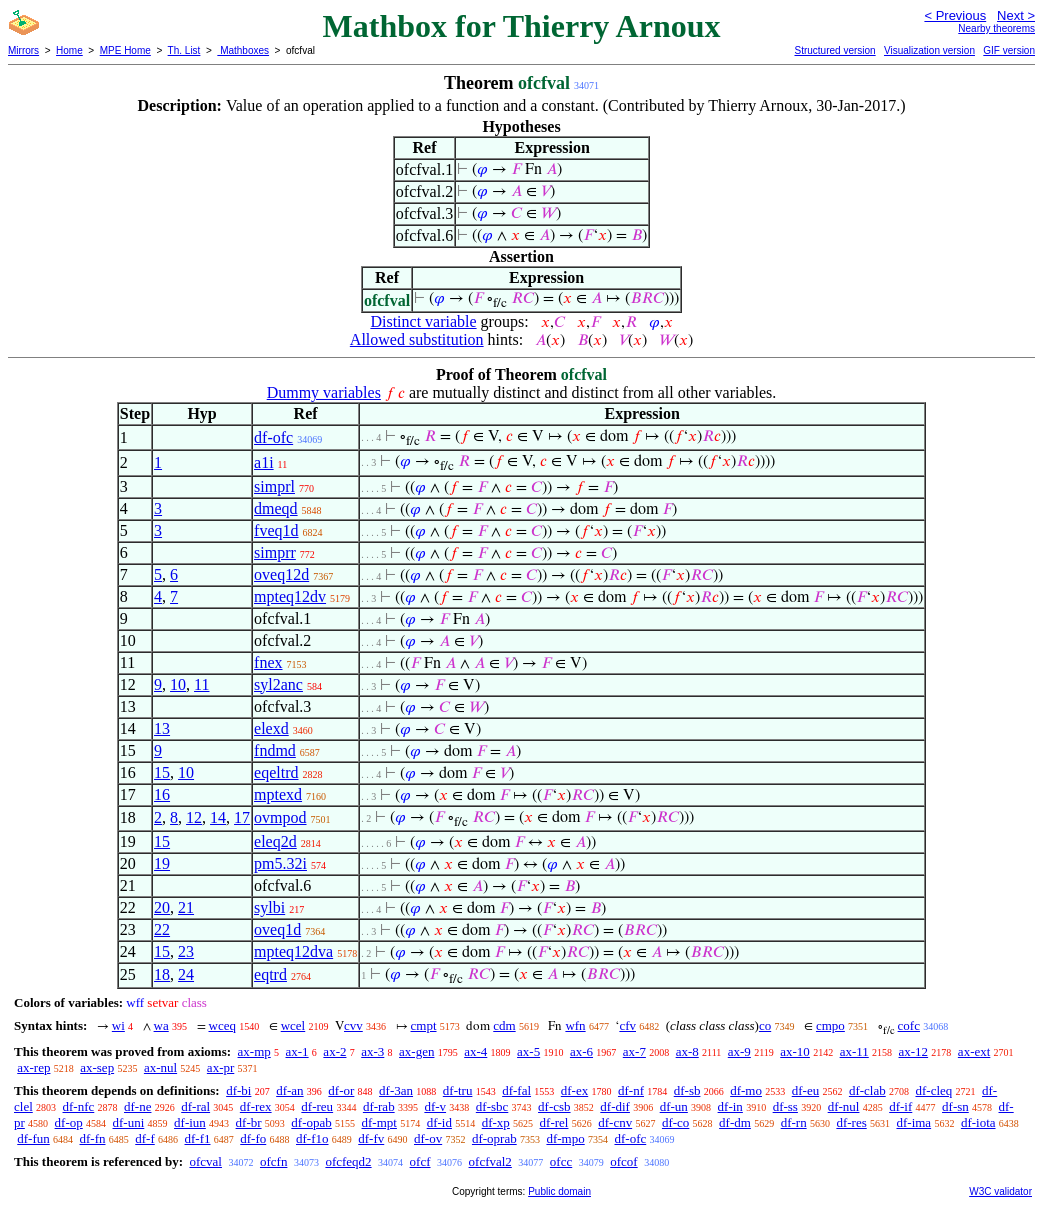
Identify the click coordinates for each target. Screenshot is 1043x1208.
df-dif (615, 1106)
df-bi (238, 1090)
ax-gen (416, 1051)
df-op (69, 1122)
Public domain (559, 1191)
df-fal (516, 1090)
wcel (293, 1025)
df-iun (190, 1122)
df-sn (955, 1106)
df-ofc (273, 437)
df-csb (554, 1106)
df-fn (93, 1138)
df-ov (428, 1138)
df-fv (371, 1138)
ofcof (623, 1161)
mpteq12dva (293, 951)
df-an (289, 1090)
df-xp (496, 1122)
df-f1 (198, 1138)
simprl (274, 486)
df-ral (195, 1106)
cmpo (830, 1025)
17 (242, 817)
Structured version (834, 50)
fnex (268, 662)
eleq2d (275, 841)
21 (186, 907)
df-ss (785, 1106)
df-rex (256, 1106)
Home (69, 50)
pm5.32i (280, 863)
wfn (575, 1025)
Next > (1016, 15)
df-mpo (565, 1138)
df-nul (844, 1106)
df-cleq (933, 1090)
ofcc (561, 1161)
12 (194, 817)
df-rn (794, 1122)
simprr (275, 552)
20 (162, 907)
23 (186, 951)
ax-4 (475, 1051)
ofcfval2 (490, 1161)
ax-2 (334, 1051)
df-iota (978, 1122)
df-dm (735, 1122)
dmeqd (276, 508)
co (765, 1025)
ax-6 (581, 1051)
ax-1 (297, 1051)
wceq (222, 1025)
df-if (900, 1106)
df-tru (458, 1090)
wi (118, 1025)
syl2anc (278, 684)
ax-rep (33, 1067)
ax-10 (795, 1051)
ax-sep (97, 1067)
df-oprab (494, 1138)
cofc (909, 1025)
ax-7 (634, 1051)
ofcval (205, 1161)
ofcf (420, 1161)
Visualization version (929, 50)
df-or (341, 1090)
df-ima (913, 1122)
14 (218, 817)
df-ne (137, 1106)
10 (178, 684)
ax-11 (854, 1051)
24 (186, 974)
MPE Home (125, 50)
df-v (435, 1106)
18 (162, 974)
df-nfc (79, 1106)
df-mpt (379, 1122)
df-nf (631, 1090)
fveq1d (276, 530)
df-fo (253, 1138)
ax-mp (254, 1051)
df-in (730, 1106)
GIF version (1009, 50)
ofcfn (273, 1161)
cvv (353, 1025)
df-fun (33, 1138)
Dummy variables (324, 392)
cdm (504, 1025)
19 (162, 863)
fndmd (275, 750)
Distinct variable (423, 321)
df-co (675, 1122)
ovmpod (280, 817)
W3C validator (1000, 1191)
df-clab (867, 1090)
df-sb (687, 1090)
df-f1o (312, 1138)
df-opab (311, 1122)
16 (162, 794)
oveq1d (277, 929)
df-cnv (615, 1122)
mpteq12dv (290, 596)
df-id (439, 1122)
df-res (851, 1122)
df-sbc (492, 1106)
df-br (249, 1122)
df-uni (129, 1122)
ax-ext (974, 1051)
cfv (627, 1025)
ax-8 (687, 1051)
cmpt (424, 1025)
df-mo (746, 1090)
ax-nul (160, 1067)
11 (201, 684)
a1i (264, 462)
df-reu (317, 1106)
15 (162, 772)
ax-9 (739, 1051)
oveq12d (281, 574)
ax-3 (372, 1051)
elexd (271, 728)
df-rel (554, 1122)
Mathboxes (243, 50)
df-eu (805, 1090)
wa (161, 1025)
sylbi (269, 907)
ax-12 (914, 1051)
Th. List (184, 50)
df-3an (396, 1090)
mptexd (278, 794)
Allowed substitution (417, 339)
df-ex (574, 1090)
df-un (674, 1106)
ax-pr (220, 1067)
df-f (145, 1138)
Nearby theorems (996, 28)
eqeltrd (276, 772)
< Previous (955, 15)
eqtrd (270, 974)
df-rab (379, 1106)
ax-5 (528, 1051)
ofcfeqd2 (348, 1161)
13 (162, 728)
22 (162, 929)
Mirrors (23, 50)
